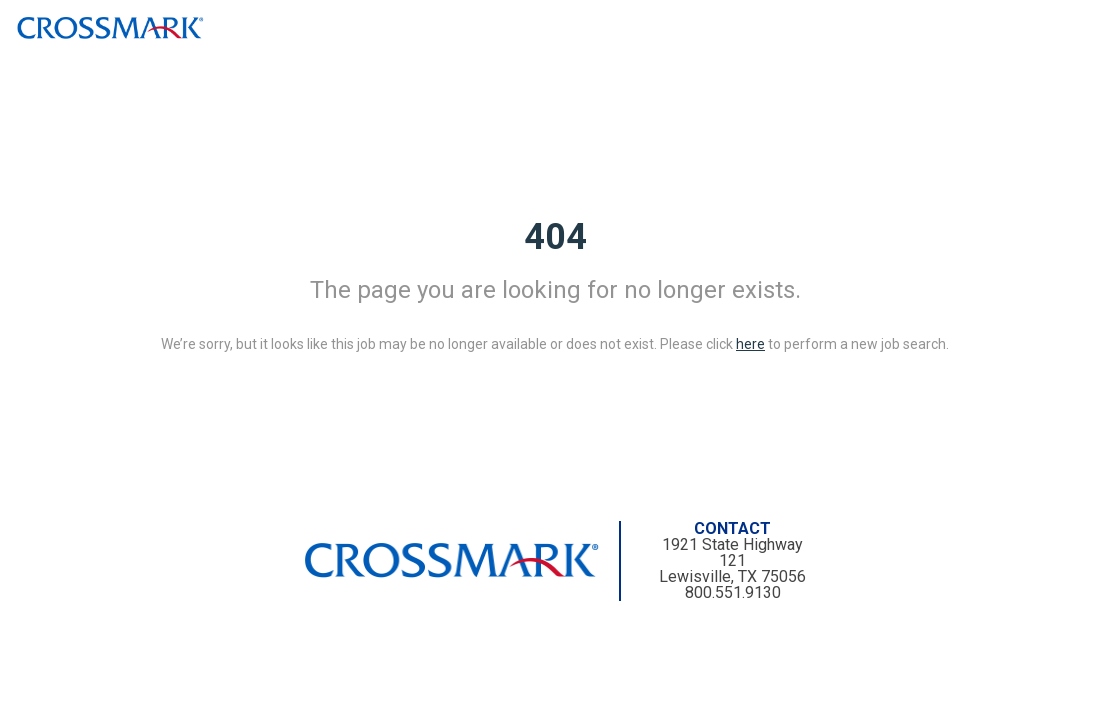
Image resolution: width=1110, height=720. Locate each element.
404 (555, 237)
